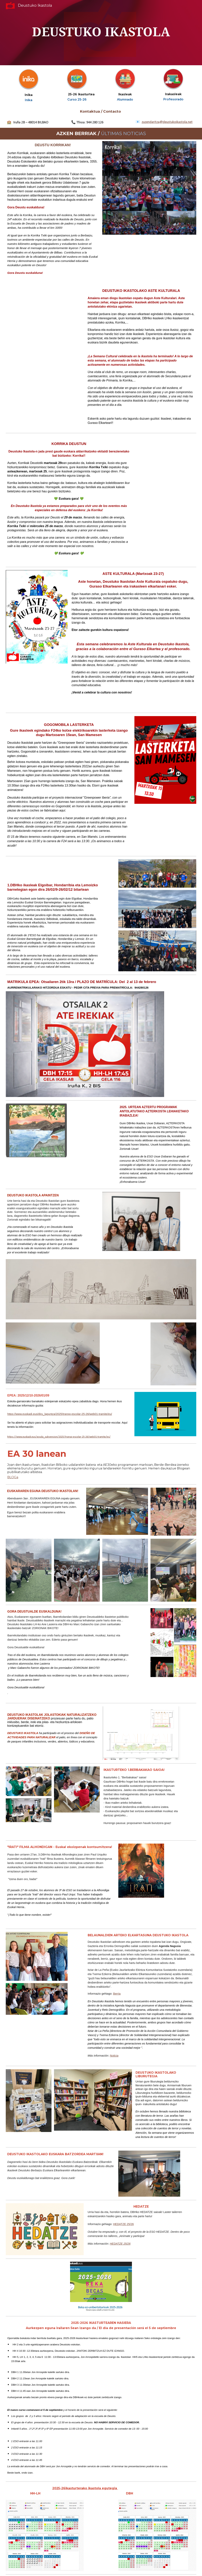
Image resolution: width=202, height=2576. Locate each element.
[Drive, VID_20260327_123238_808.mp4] (45, 330)
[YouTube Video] (165, 478)
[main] (101, 33)
